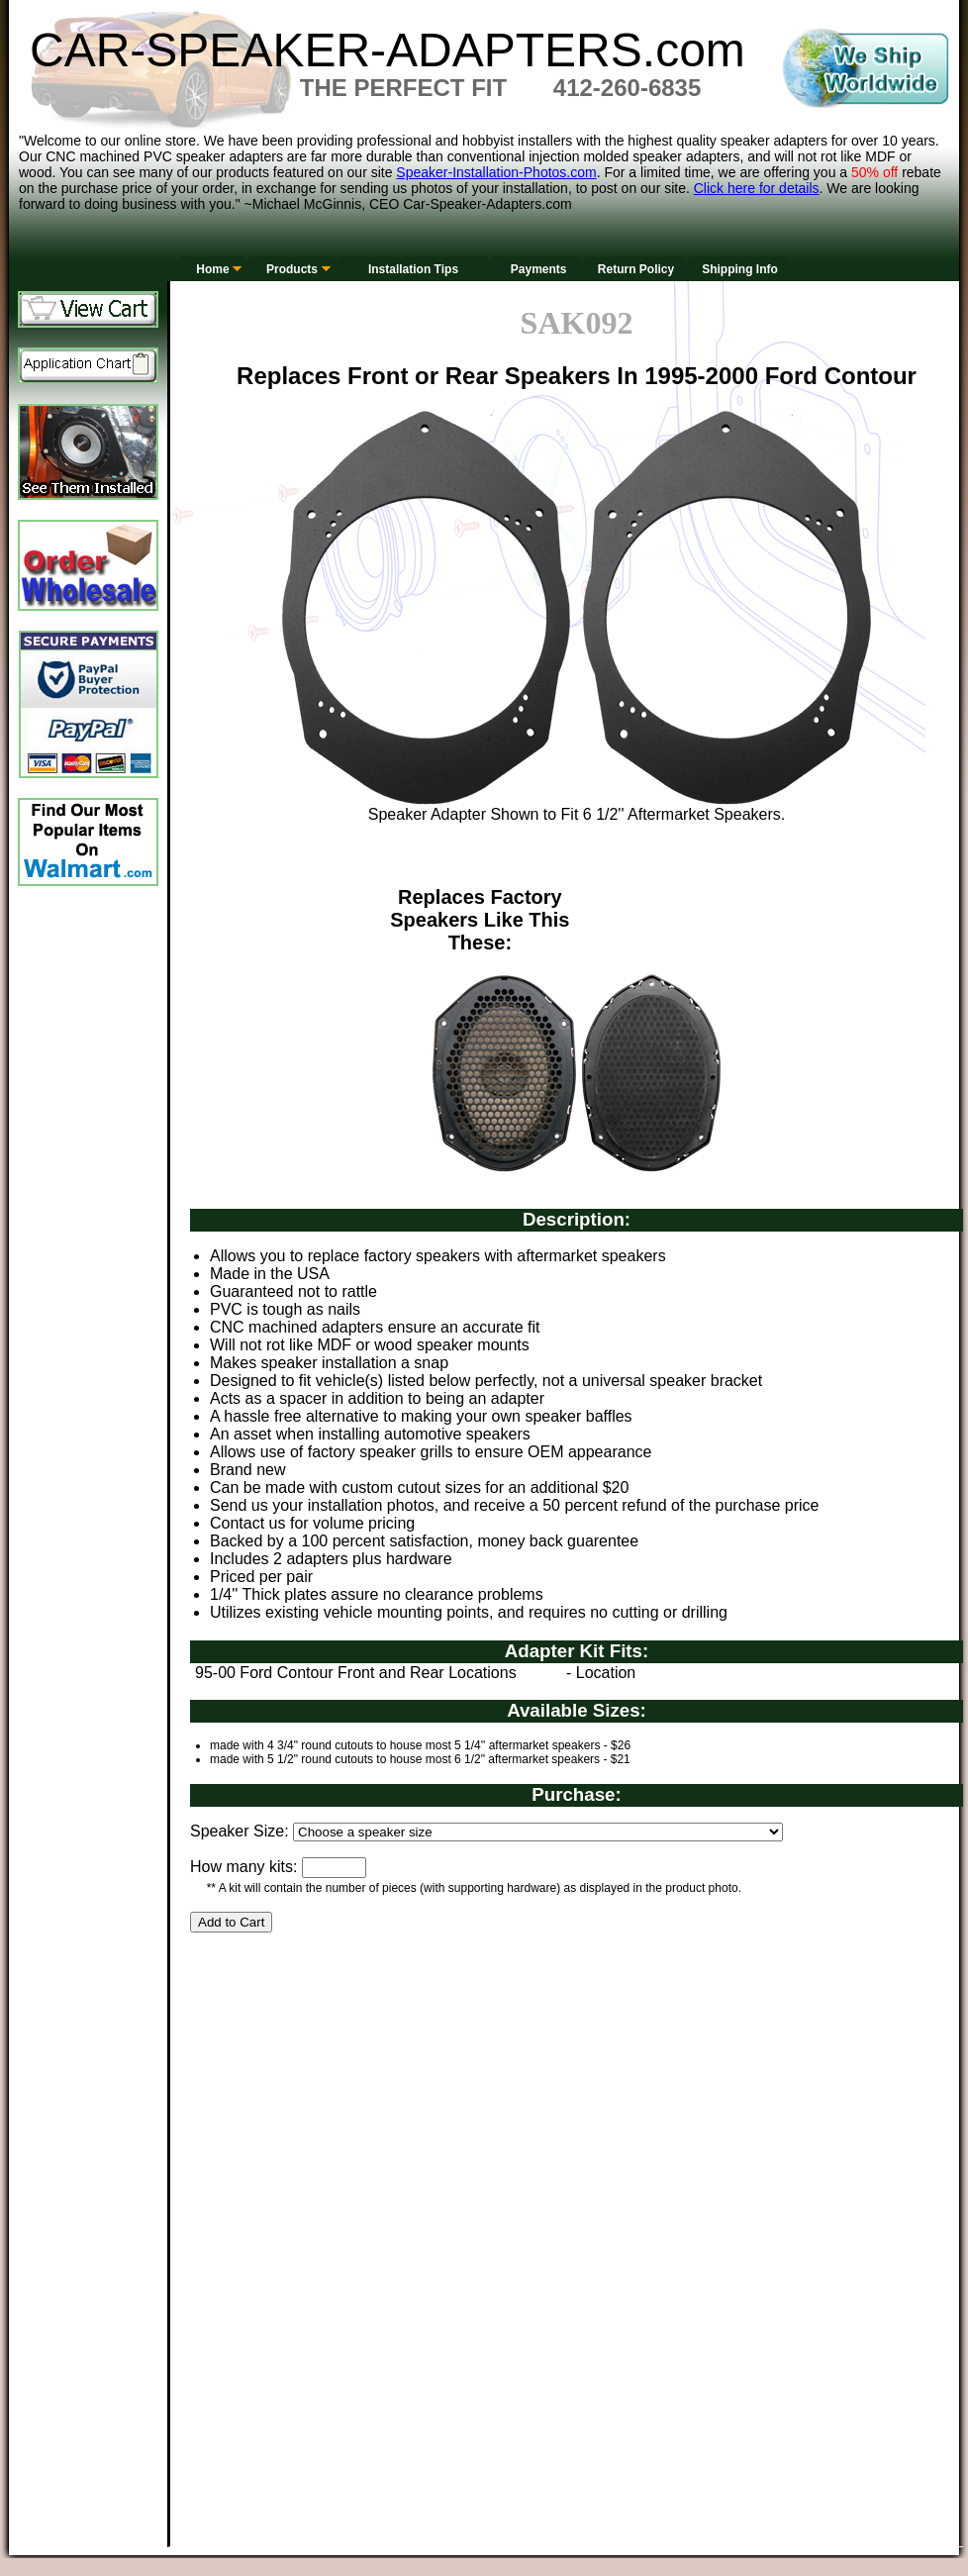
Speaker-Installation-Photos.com (496, 172)
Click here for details (757, 188)
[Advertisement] (400, 2122)
